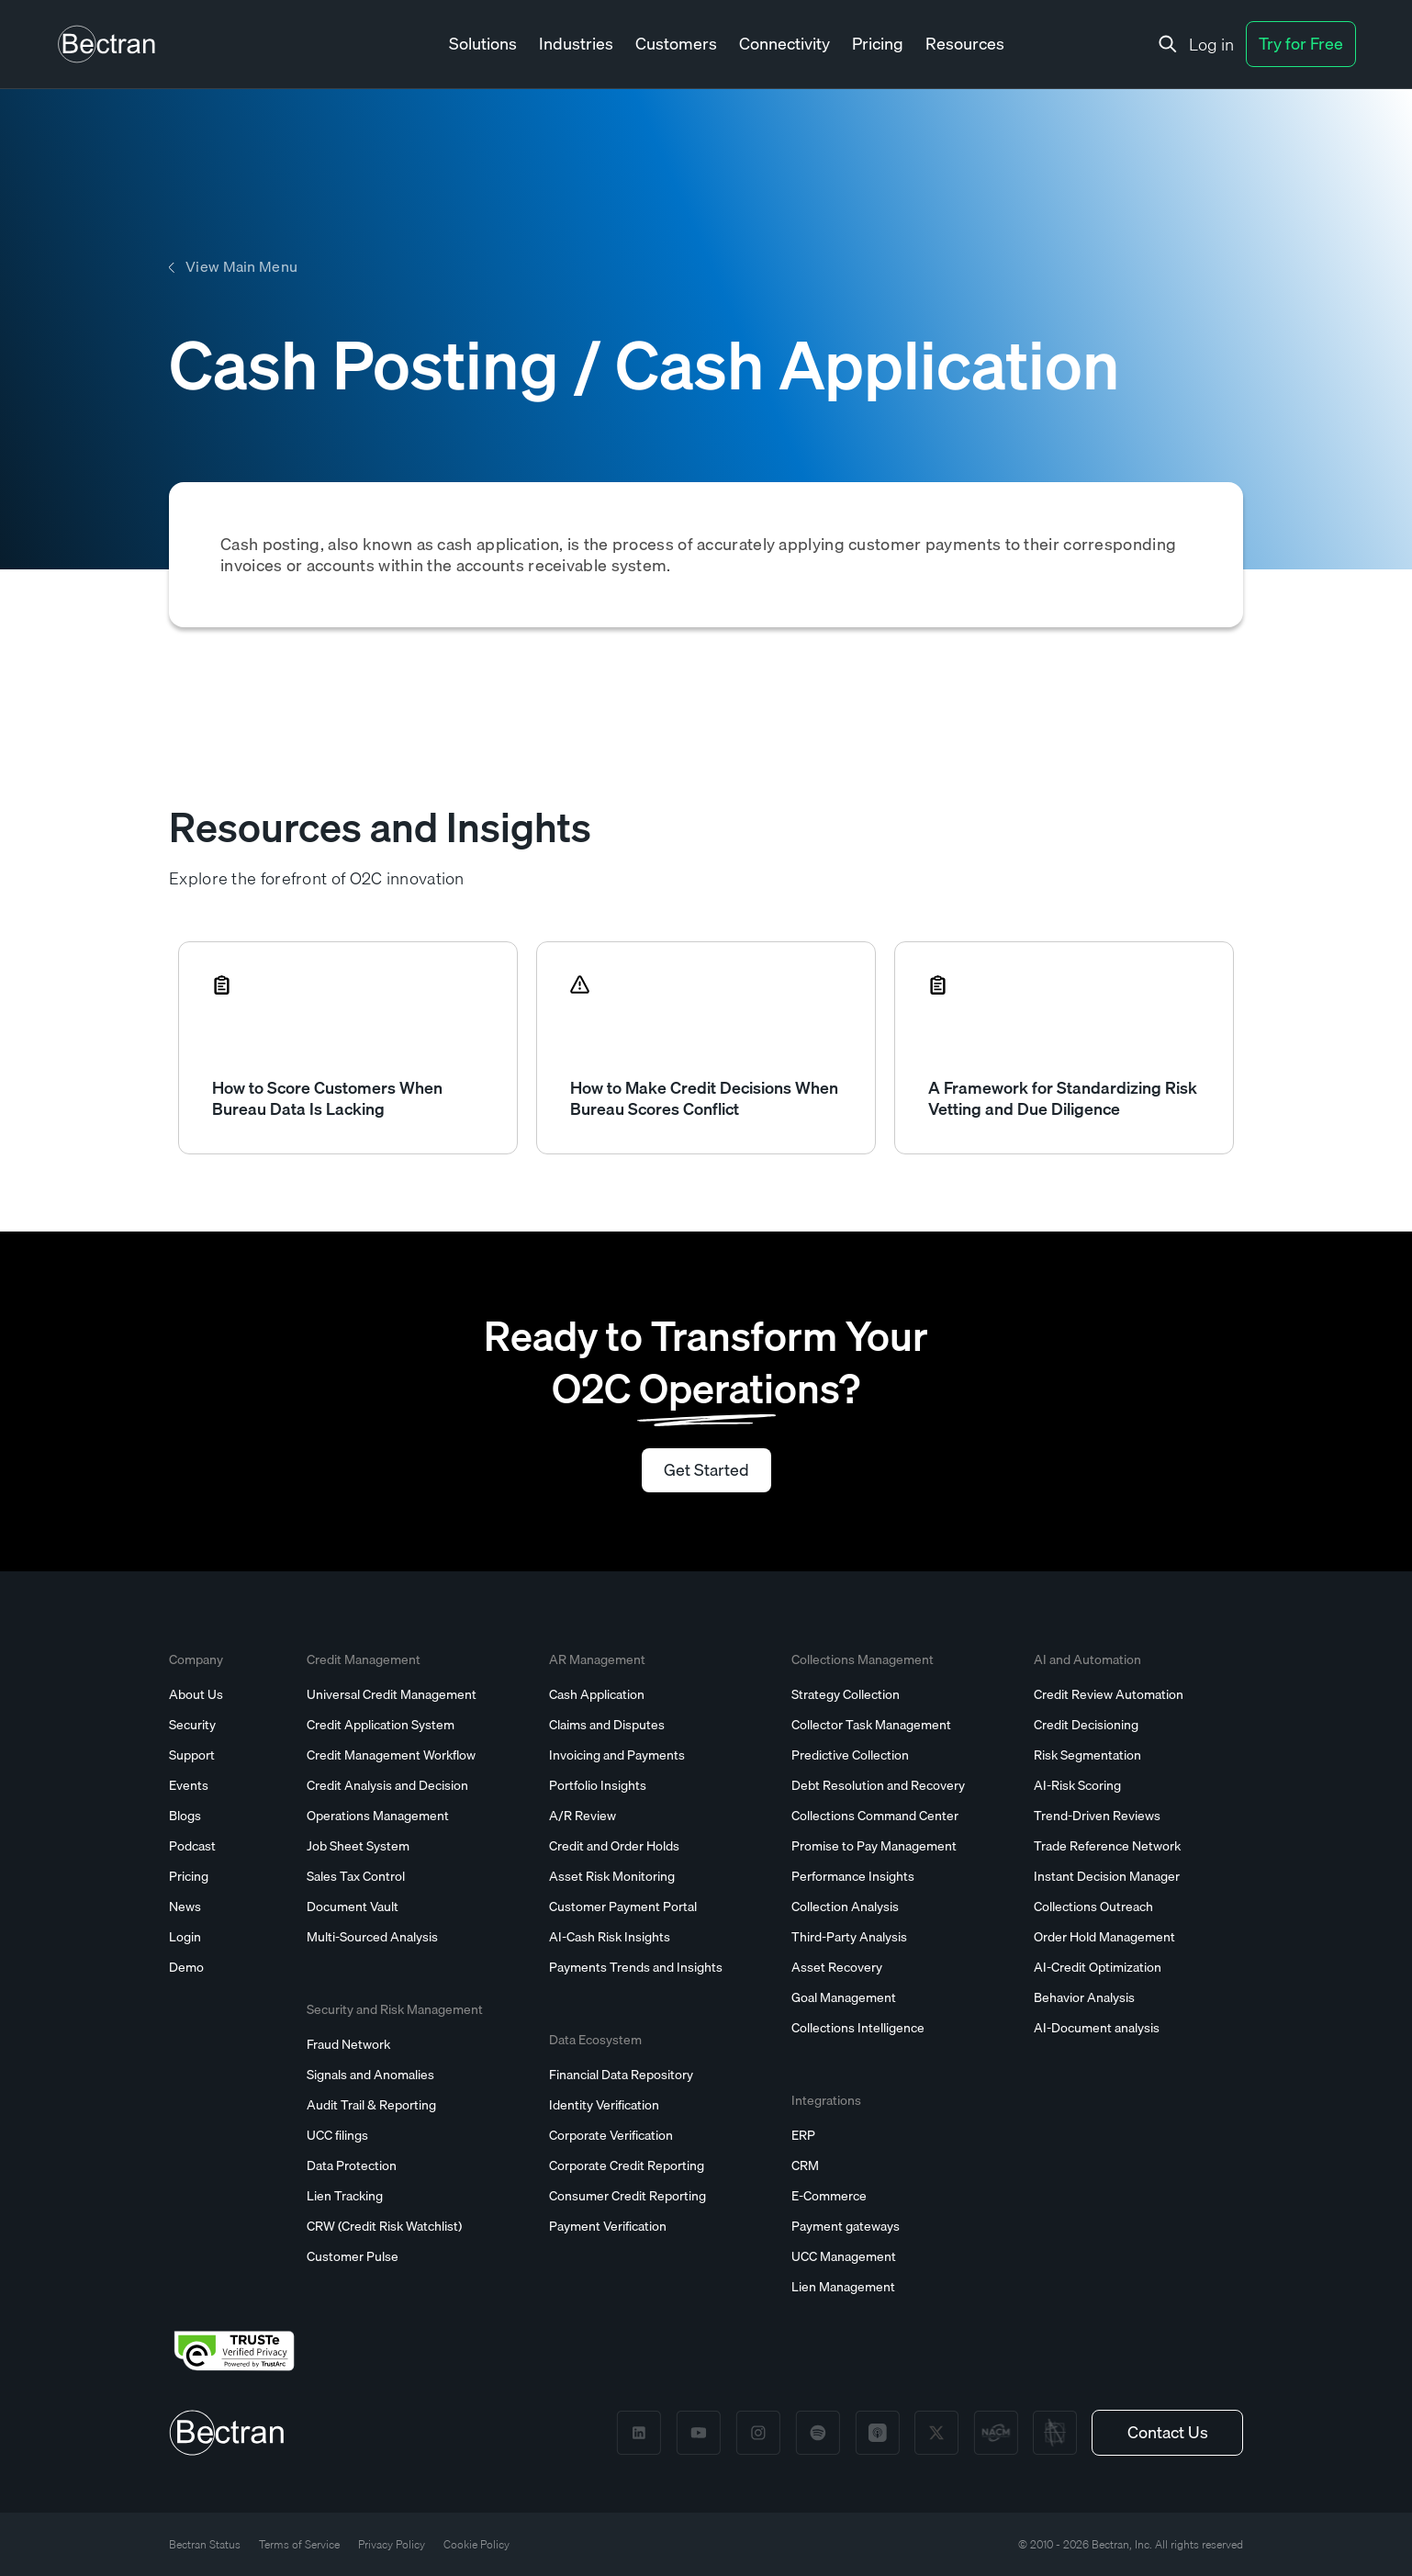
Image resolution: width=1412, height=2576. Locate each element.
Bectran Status (205, 2544)
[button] (483, 44)
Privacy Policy (391, 2544)
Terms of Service (299, 2544)
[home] (106, 44)
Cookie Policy (476, 2544)
